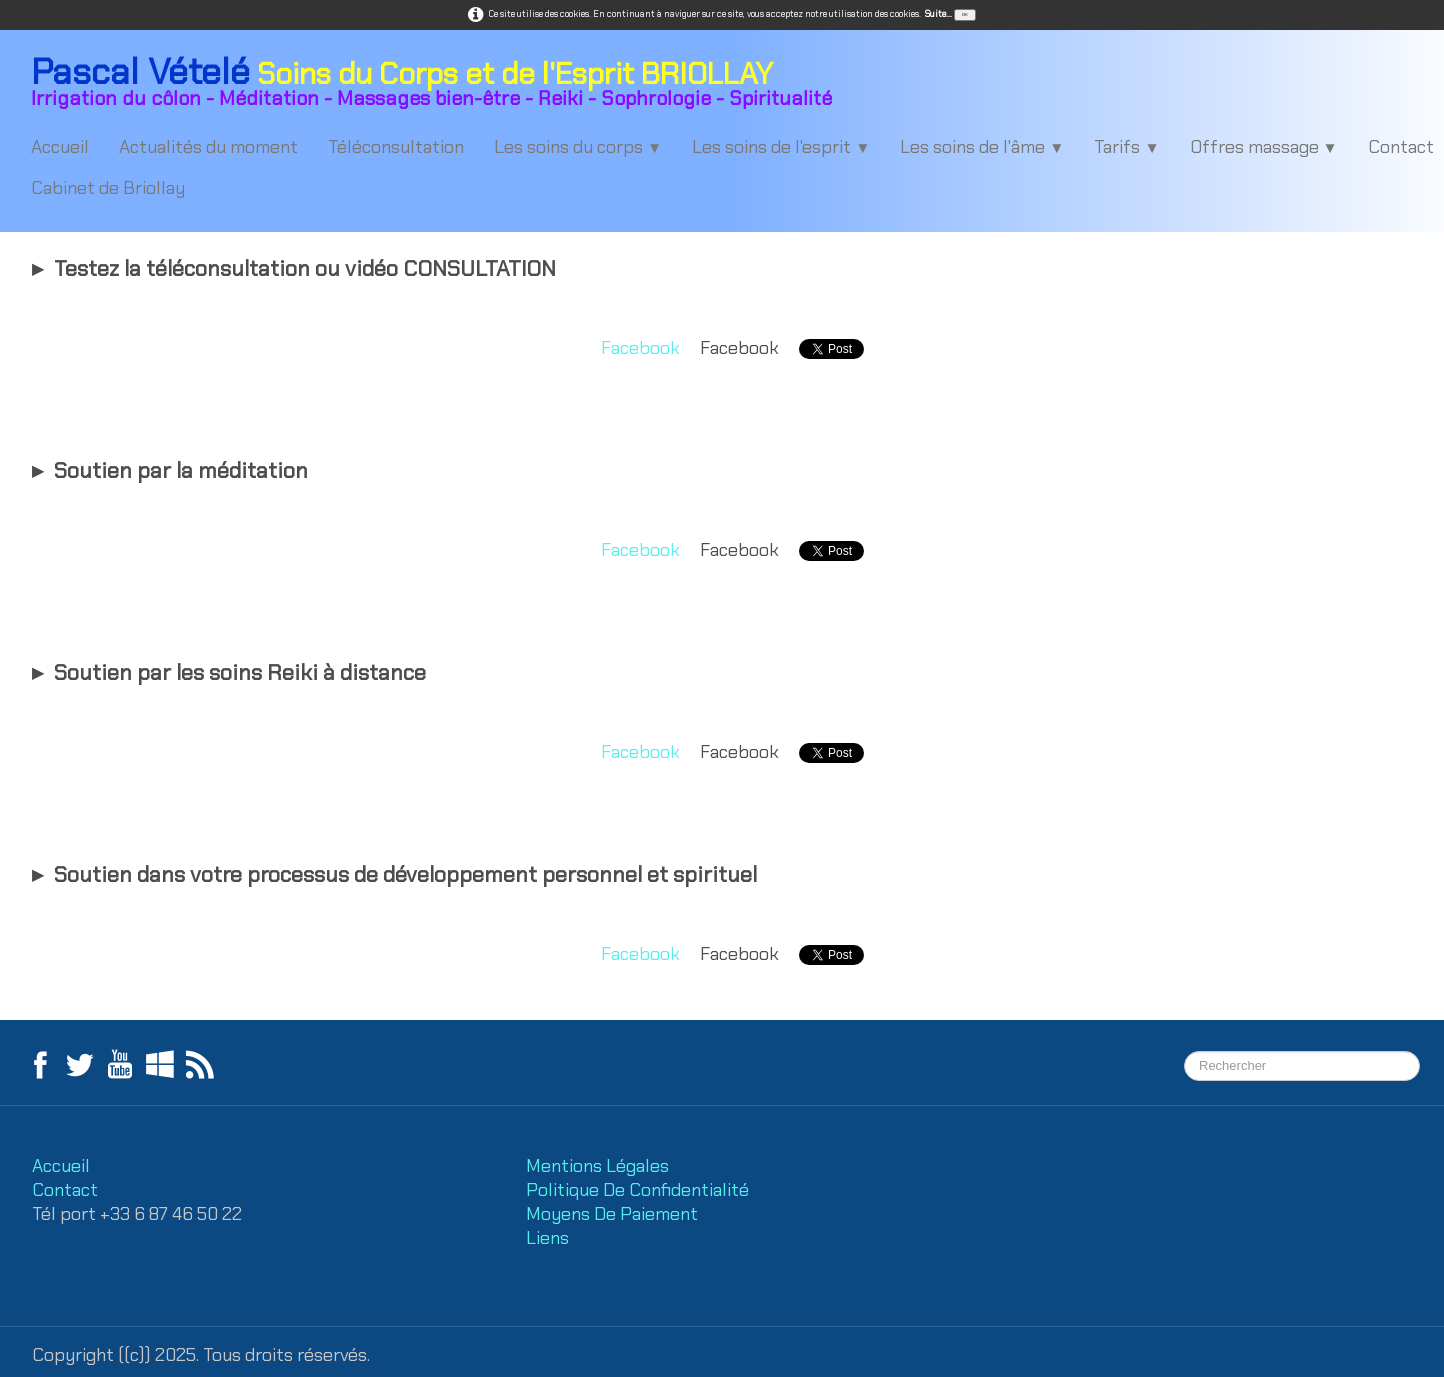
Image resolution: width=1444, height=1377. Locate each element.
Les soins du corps (578, 147)
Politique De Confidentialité (639, 1190)
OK (965, 14)
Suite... (938, 14)
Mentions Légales (599, 1166)
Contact (65, 1190)
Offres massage (1264, 147)
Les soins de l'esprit (781, 147)
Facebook (640, 348)
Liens (547, 1238)
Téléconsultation (396, 147)
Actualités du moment (208, 147)
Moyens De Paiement (612, 1214)
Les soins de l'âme (982, 147)
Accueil (60, 147)
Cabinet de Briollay (108, 188)
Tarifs (1126, 147)
